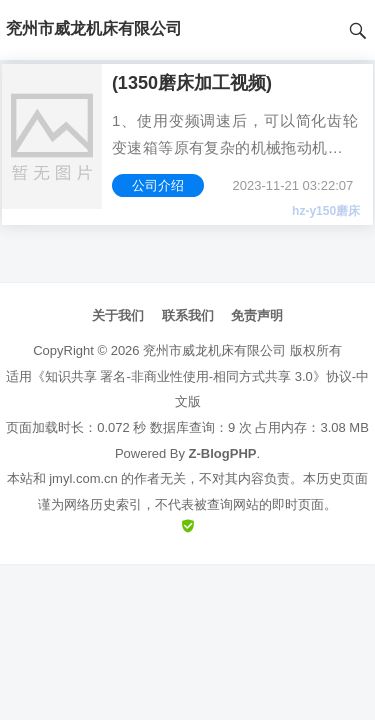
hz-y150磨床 (326, 211)
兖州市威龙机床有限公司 (214, 350)
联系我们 (188, 315)
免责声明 (257, 315)
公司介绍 (158, 185)
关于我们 (118, 315)
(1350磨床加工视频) (192, 83)
